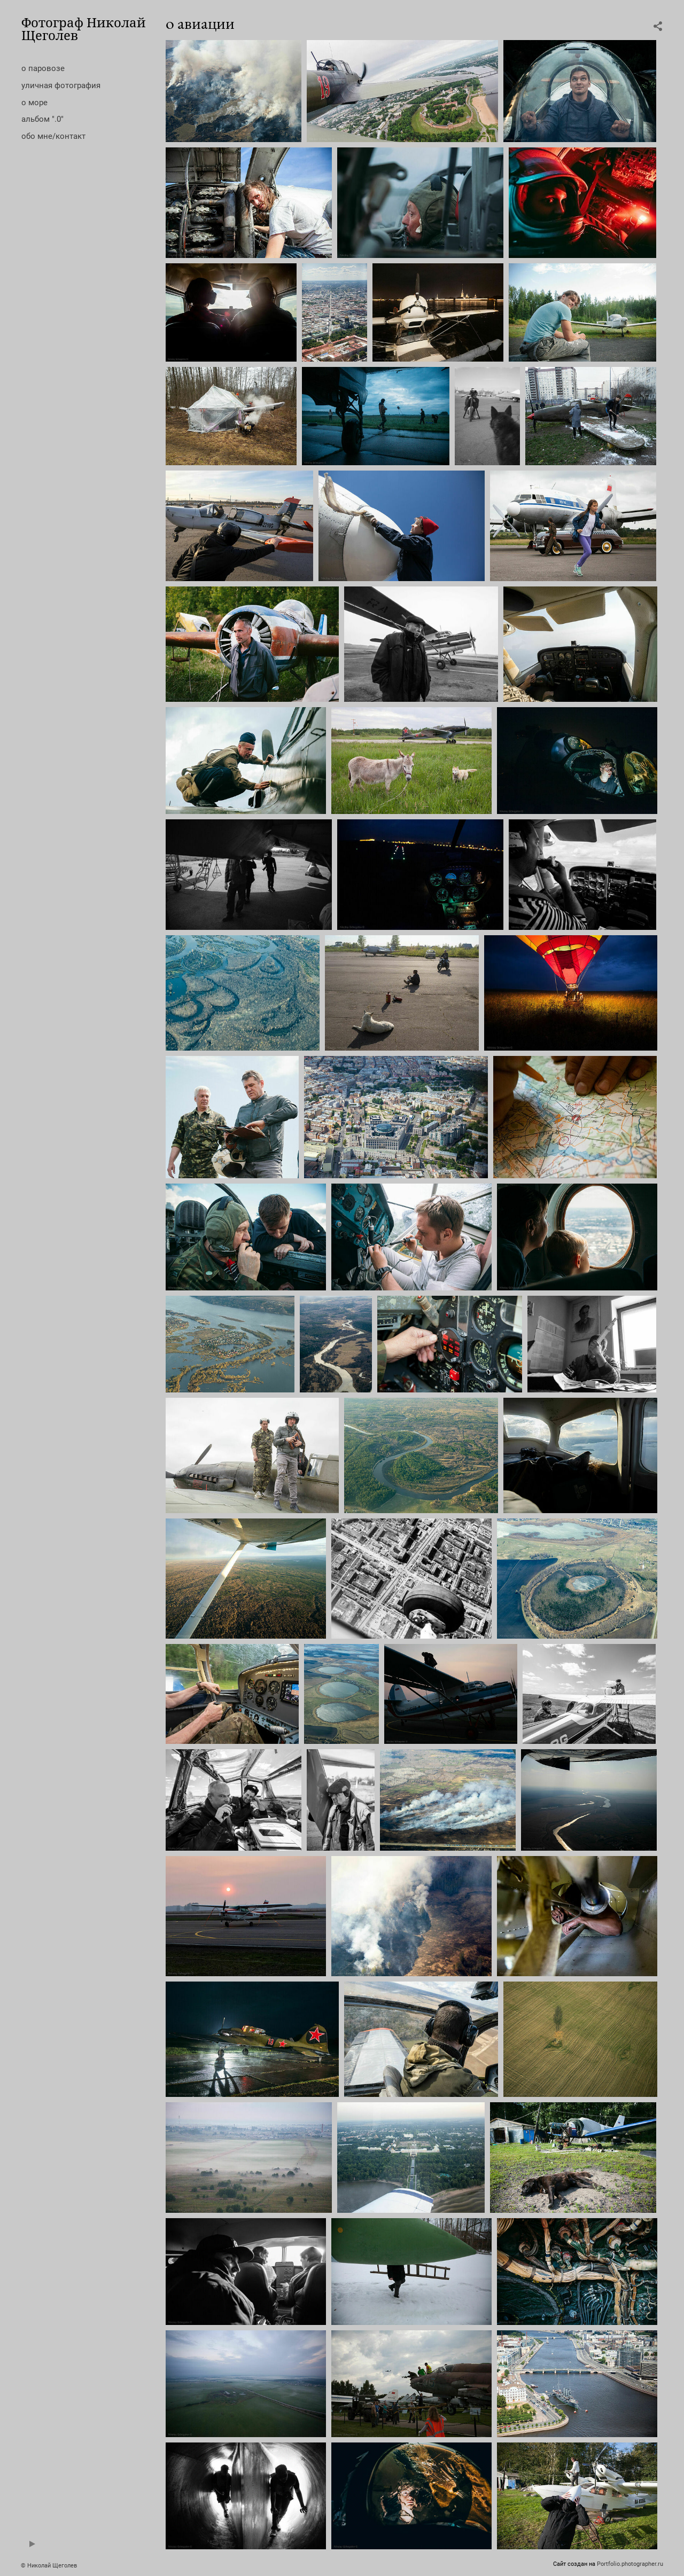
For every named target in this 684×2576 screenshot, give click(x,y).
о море (34, 102)
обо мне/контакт (53, 136)
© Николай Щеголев (49, 2565)
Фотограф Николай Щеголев (83, 28)
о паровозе (43, 68)
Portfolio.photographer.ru (630, 2564)
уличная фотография (60, 85)
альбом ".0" (42, 119)
